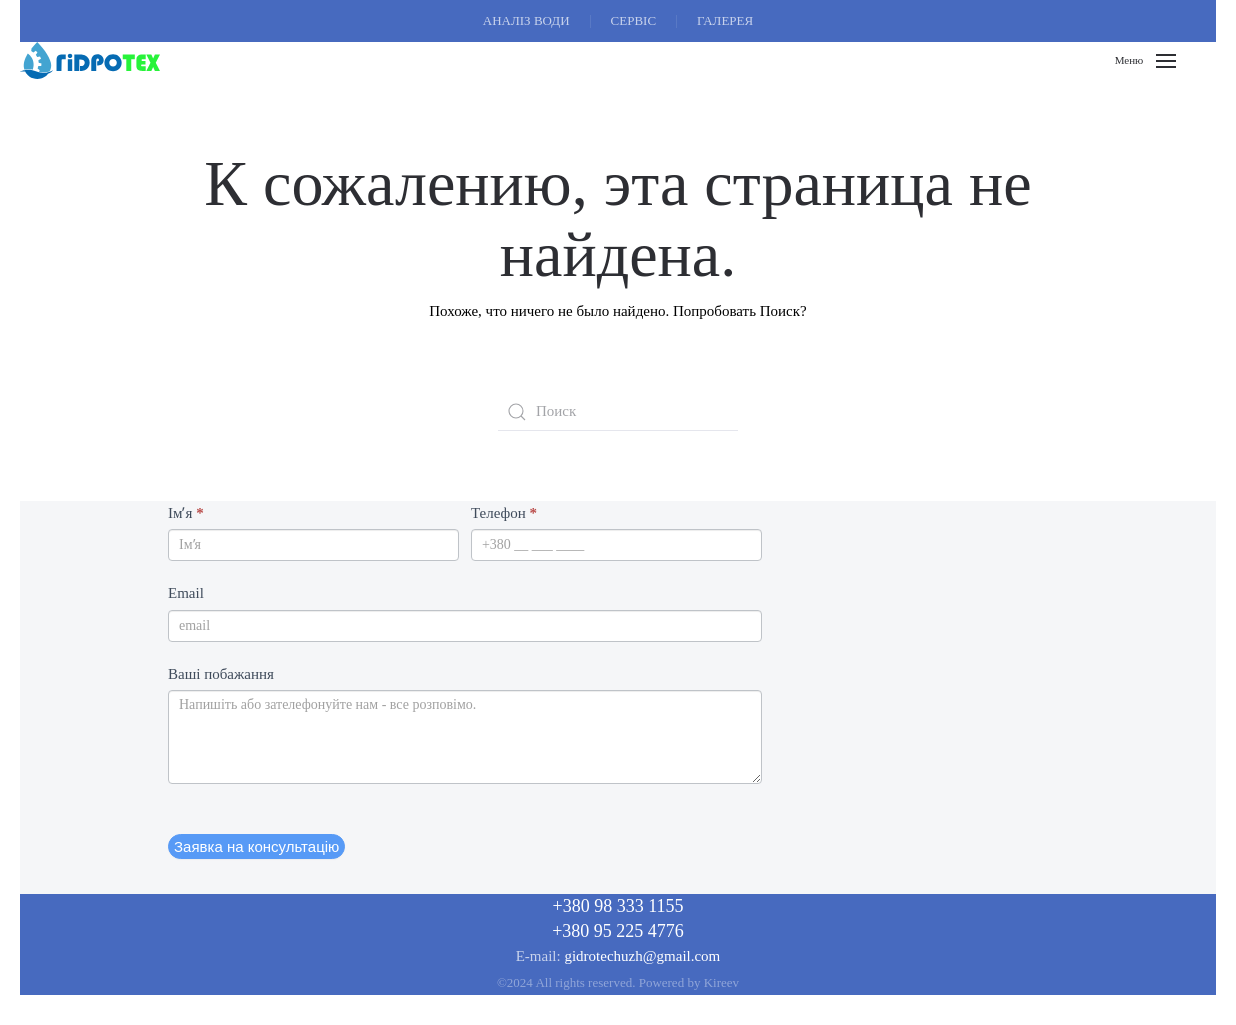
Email (186, 593)
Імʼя (186, 513)
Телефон (504, 513)
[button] (1145, 61)
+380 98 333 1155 (618, 906)
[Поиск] (618, 412)
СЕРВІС (634, 20)
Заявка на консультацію (256, 846)
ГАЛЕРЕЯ (725, 20)
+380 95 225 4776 (618, 931)
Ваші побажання (221, 674)
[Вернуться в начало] (90, 60)
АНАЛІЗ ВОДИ (526, 20)
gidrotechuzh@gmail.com (642, 956)
